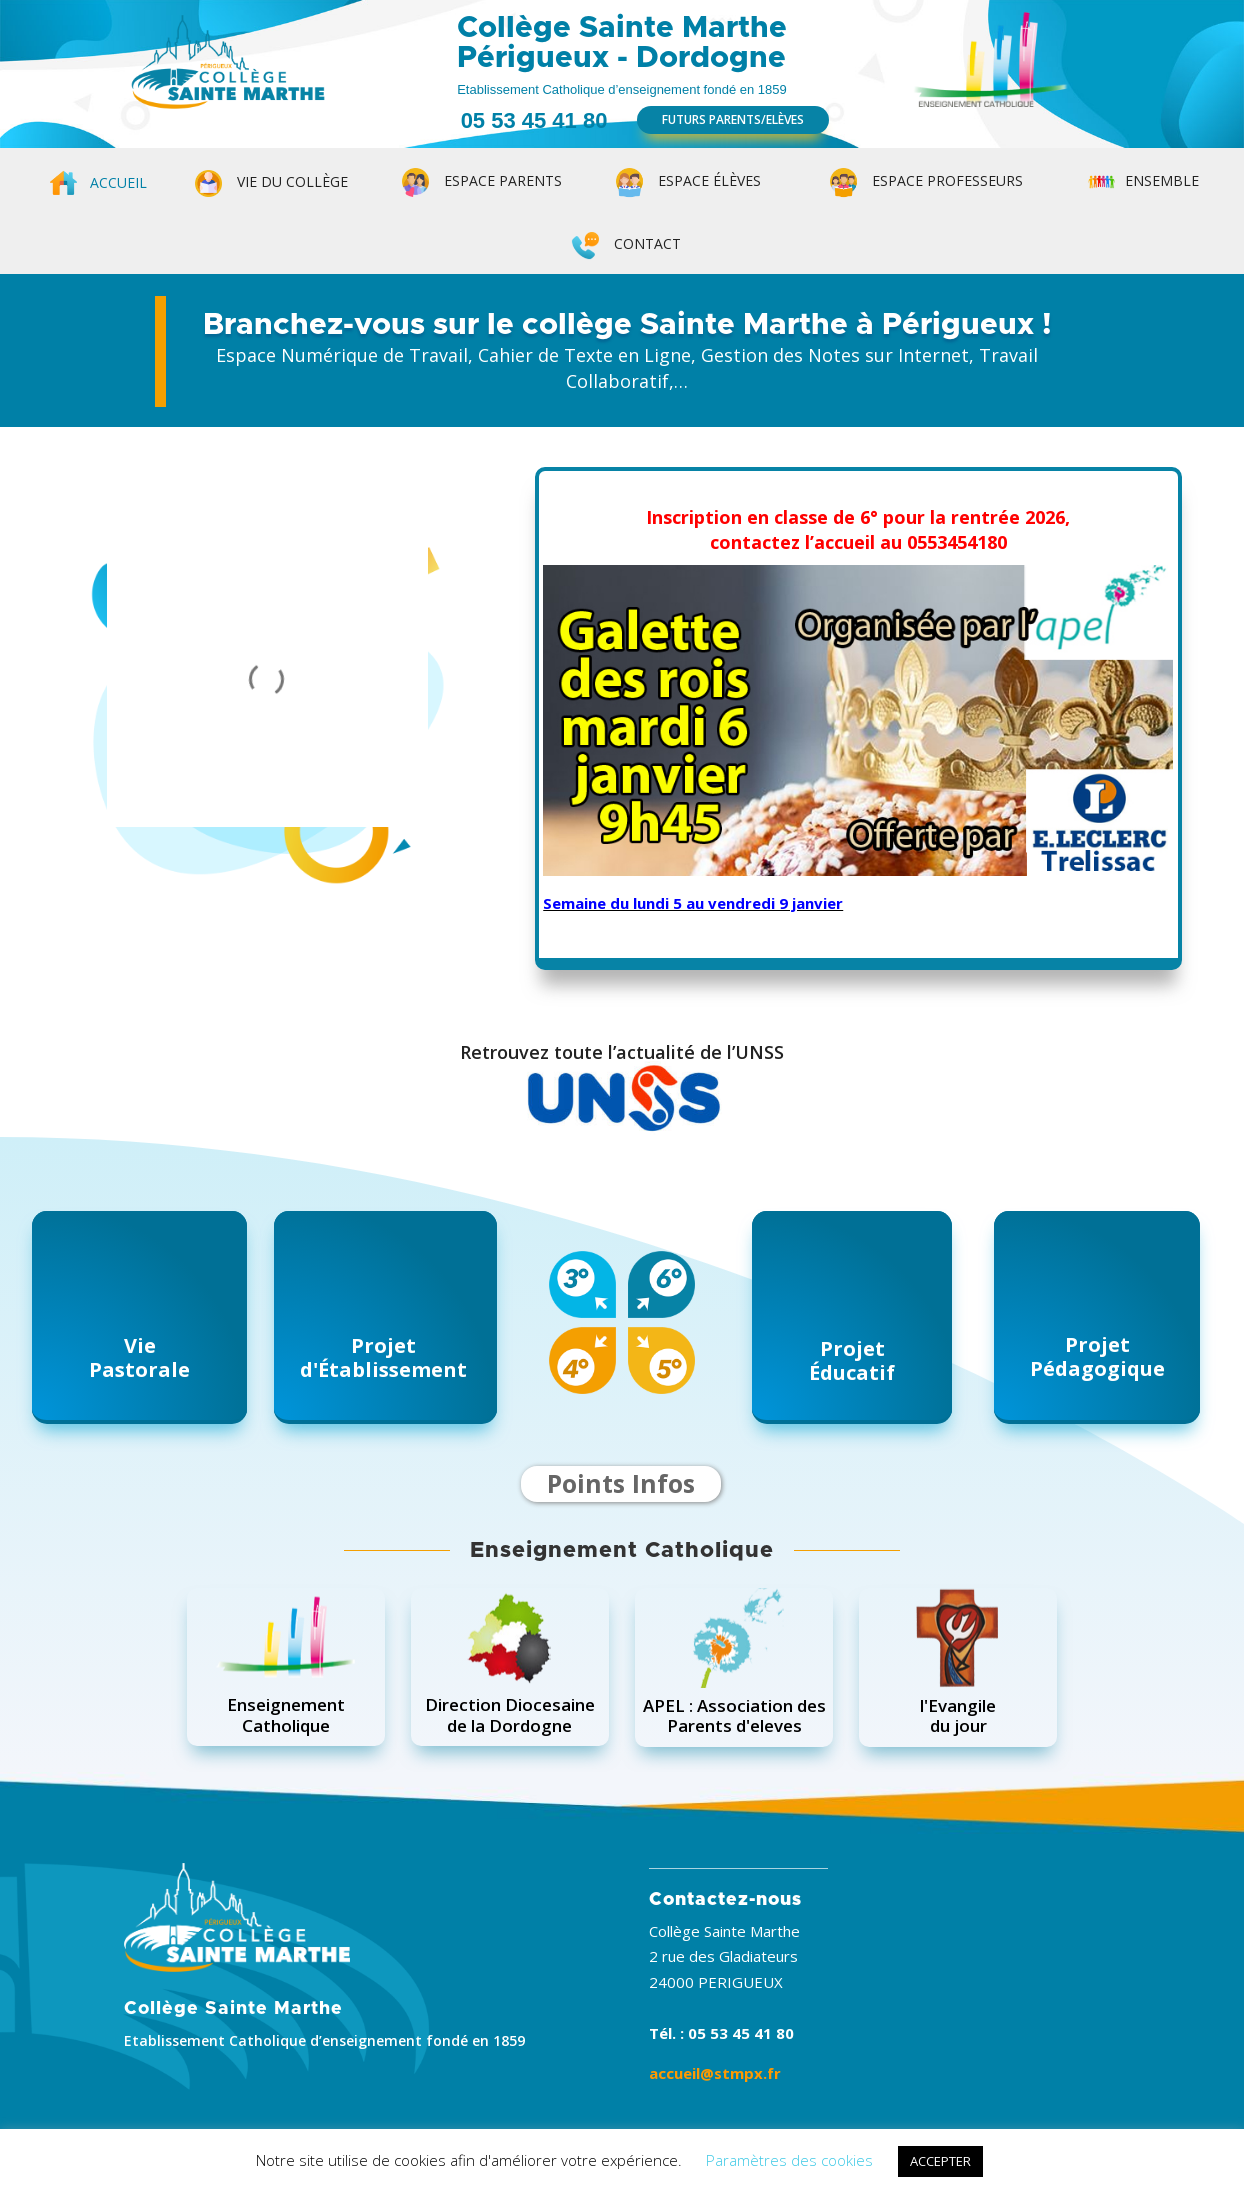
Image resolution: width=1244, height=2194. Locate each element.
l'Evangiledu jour (958, 1715)
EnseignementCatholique (286, 1714)
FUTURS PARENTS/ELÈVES (733, 119)
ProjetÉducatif (852, 1360)
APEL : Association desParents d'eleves (734, 1715)
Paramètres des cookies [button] (789, 2160)
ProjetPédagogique (1097, 1356)
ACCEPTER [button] (940, 2161)
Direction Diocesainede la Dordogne (510, 1714)
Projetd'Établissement (383, 1357)
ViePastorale (139, 1357)
